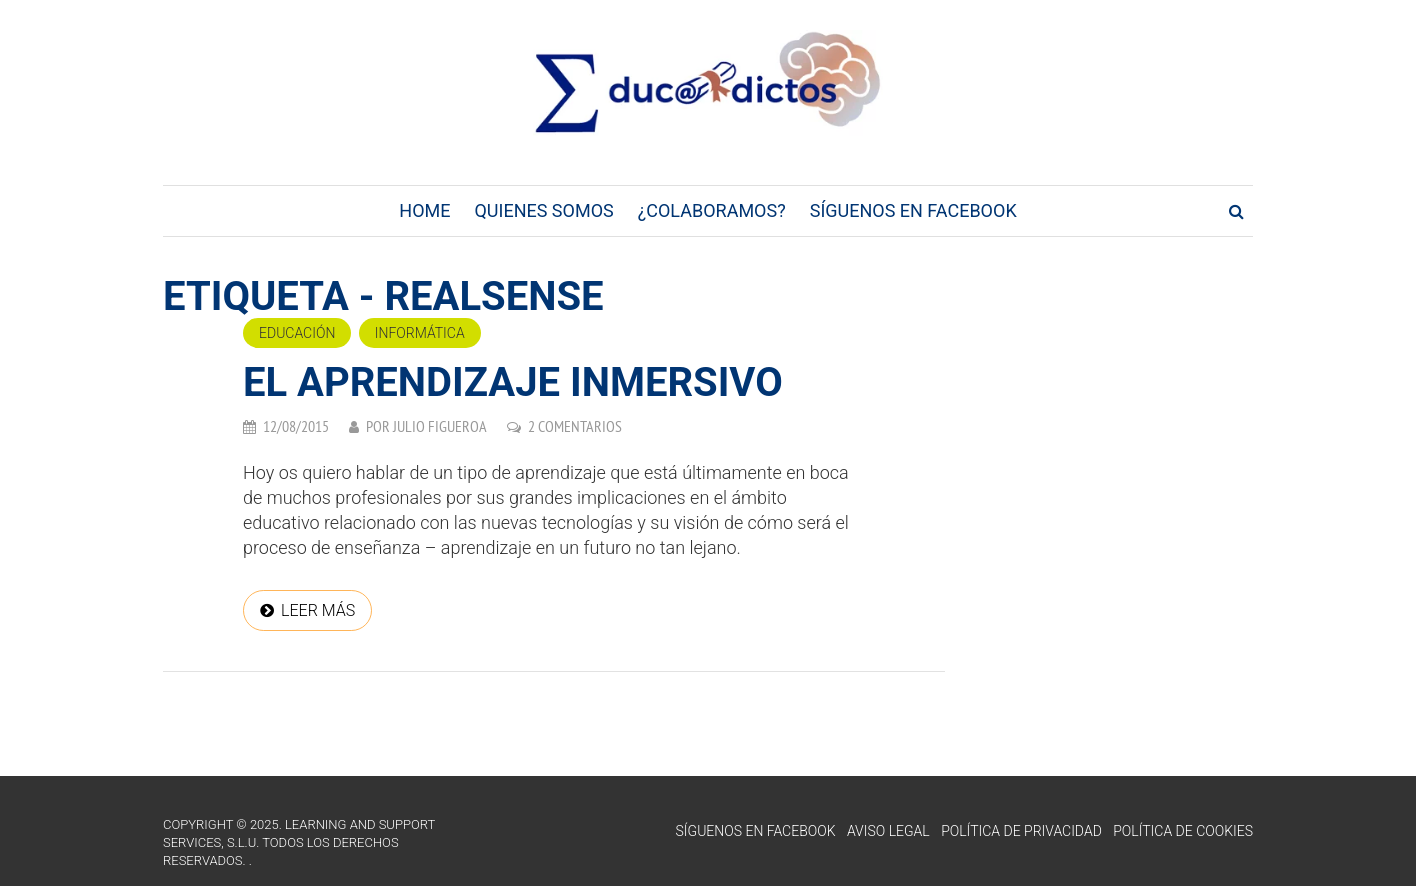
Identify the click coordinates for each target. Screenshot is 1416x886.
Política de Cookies (1183, 831)
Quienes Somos (543, 210)
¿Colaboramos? (712, 210)
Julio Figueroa (440, 426)
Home (424, 210)
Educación (297, 333)
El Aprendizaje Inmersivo (513, 382)
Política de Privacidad (1021, 831)
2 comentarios (575, 426)
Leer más (318, 610)
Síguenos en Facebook (913, 210)
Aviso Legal (888, 831)
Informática (420, 333)
